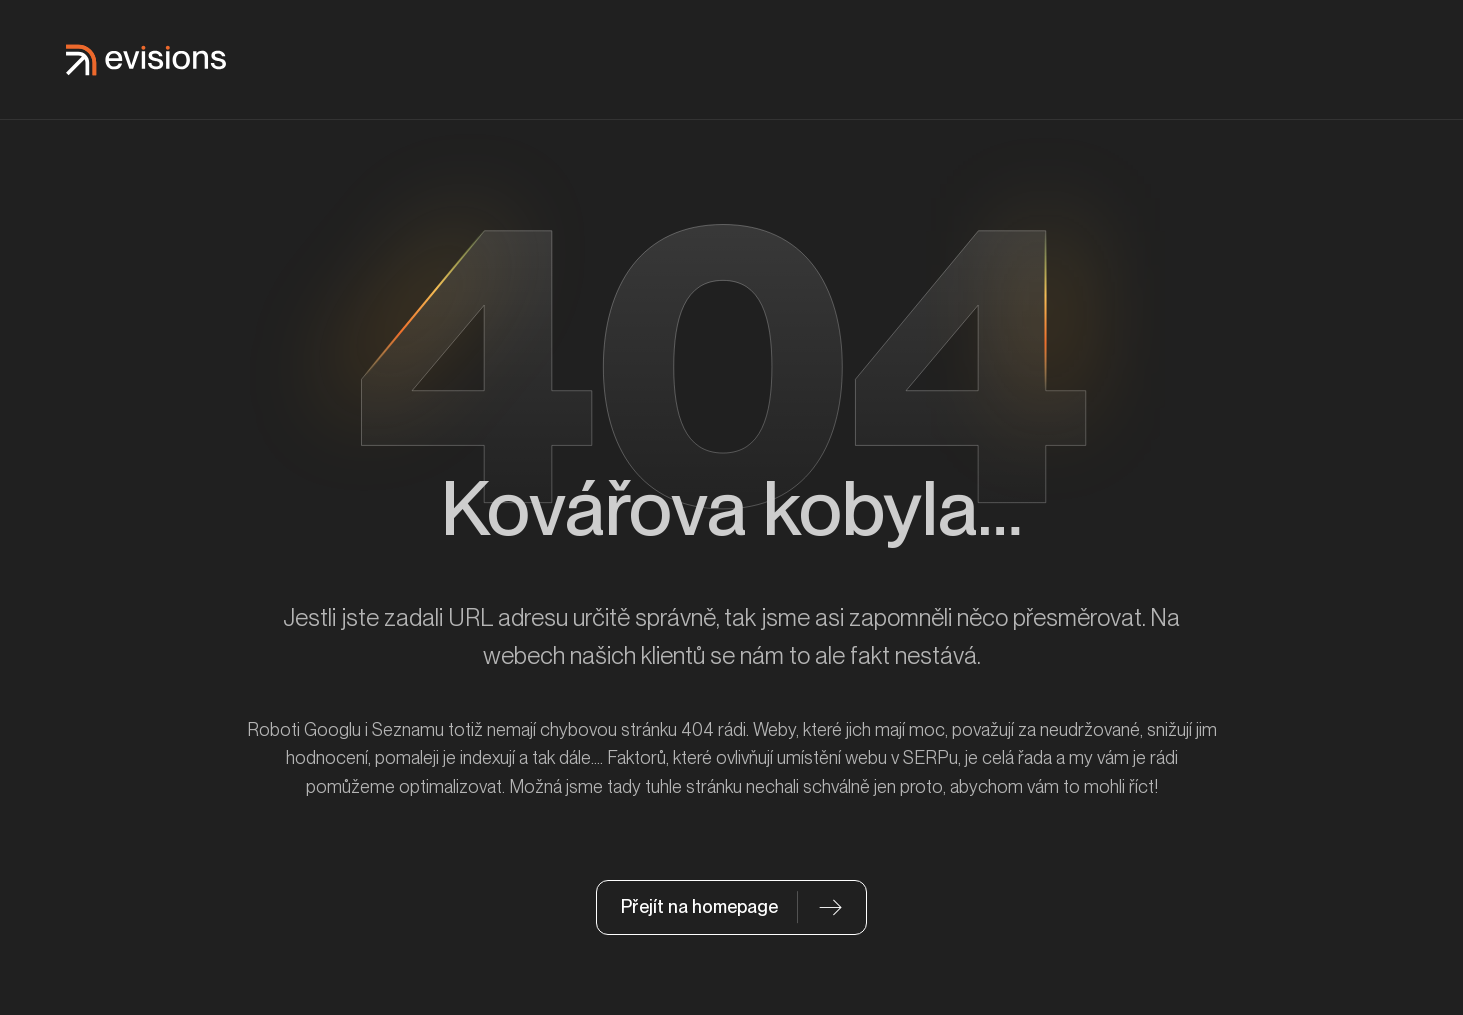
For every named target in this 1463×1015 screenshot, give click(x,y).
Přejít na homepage (699, 906)
